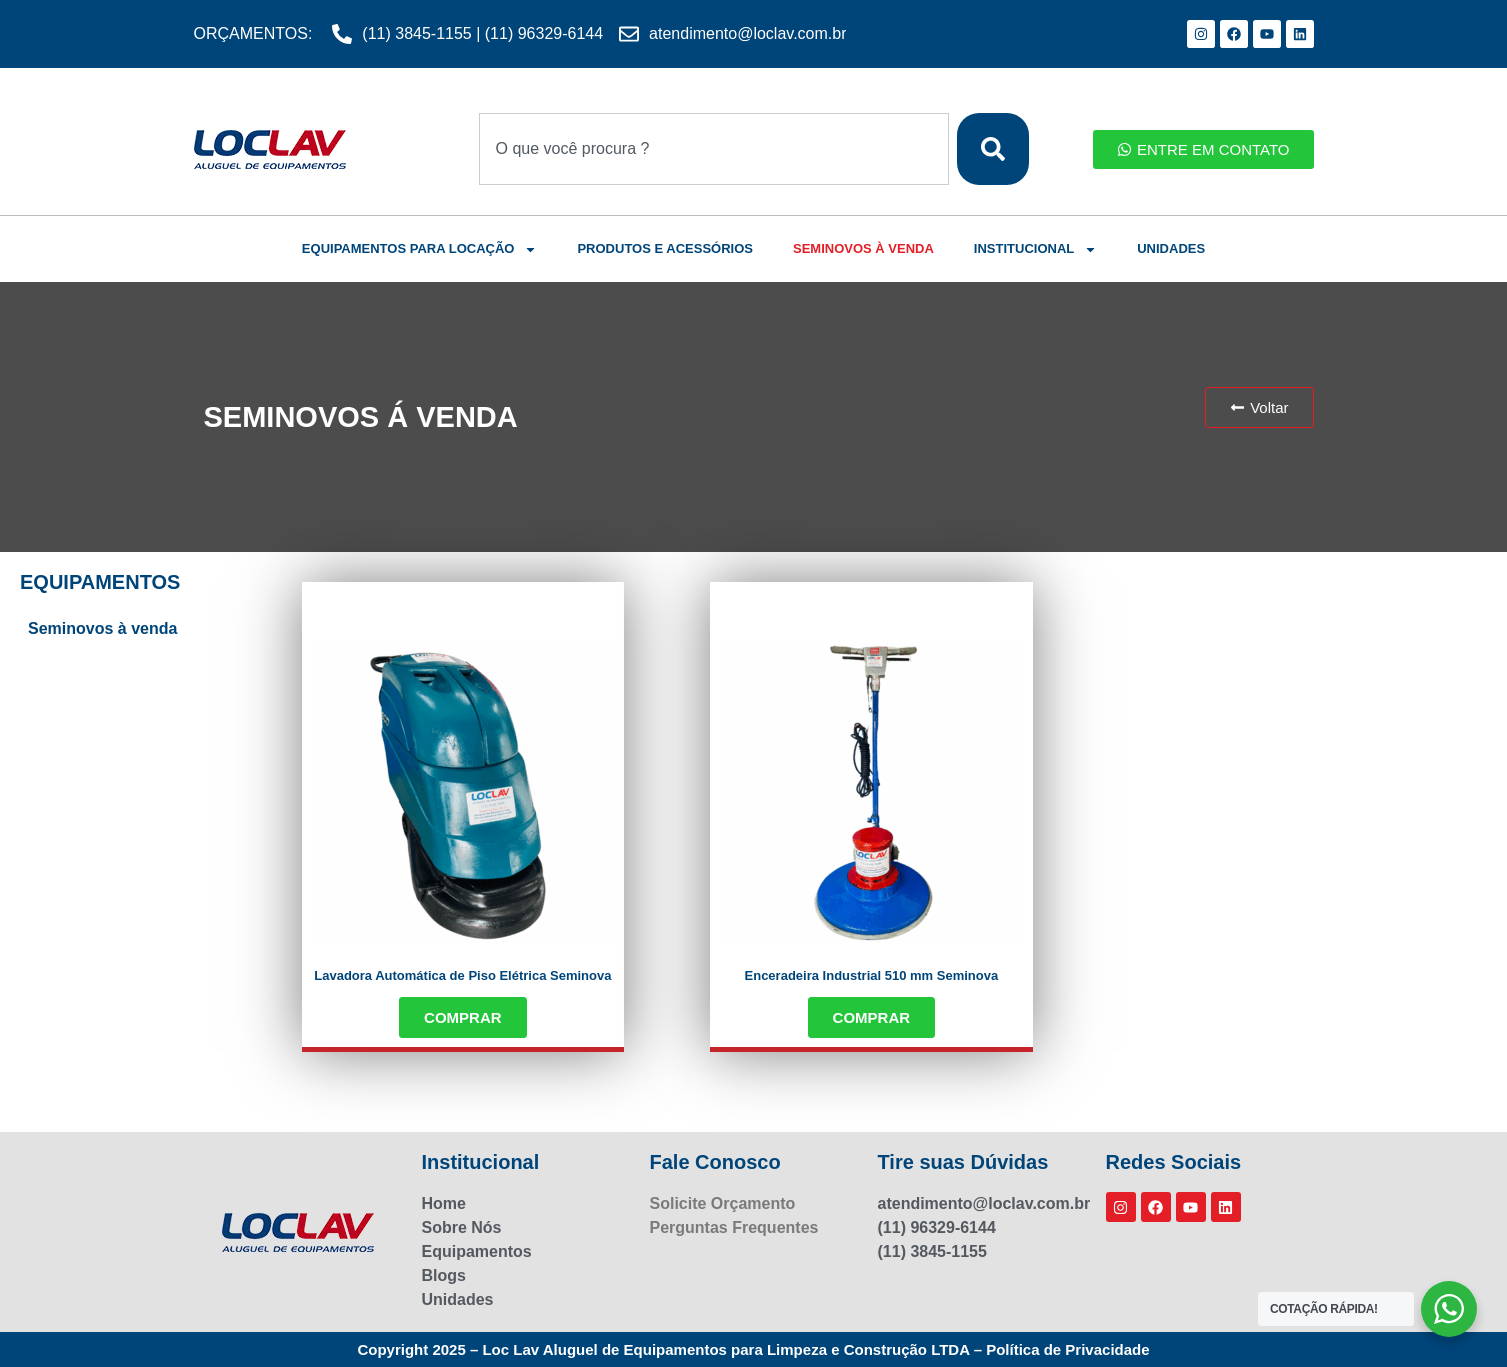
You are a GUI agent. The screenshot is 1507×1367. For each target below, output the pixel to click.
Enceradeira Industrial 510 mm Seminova (872, 975)
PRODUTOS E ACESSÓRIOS (665, 248)
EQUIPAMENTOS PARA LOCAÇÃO (420, 249)
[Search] (993, 149)
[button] (1259, 407)
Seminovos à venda (102, 628)
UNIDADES (1171, 248)
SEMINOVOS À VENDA (863, 248)
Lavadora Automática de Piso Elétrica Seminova (462, 975)
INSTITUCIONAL (1035, 249)
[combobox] (714, 149)
